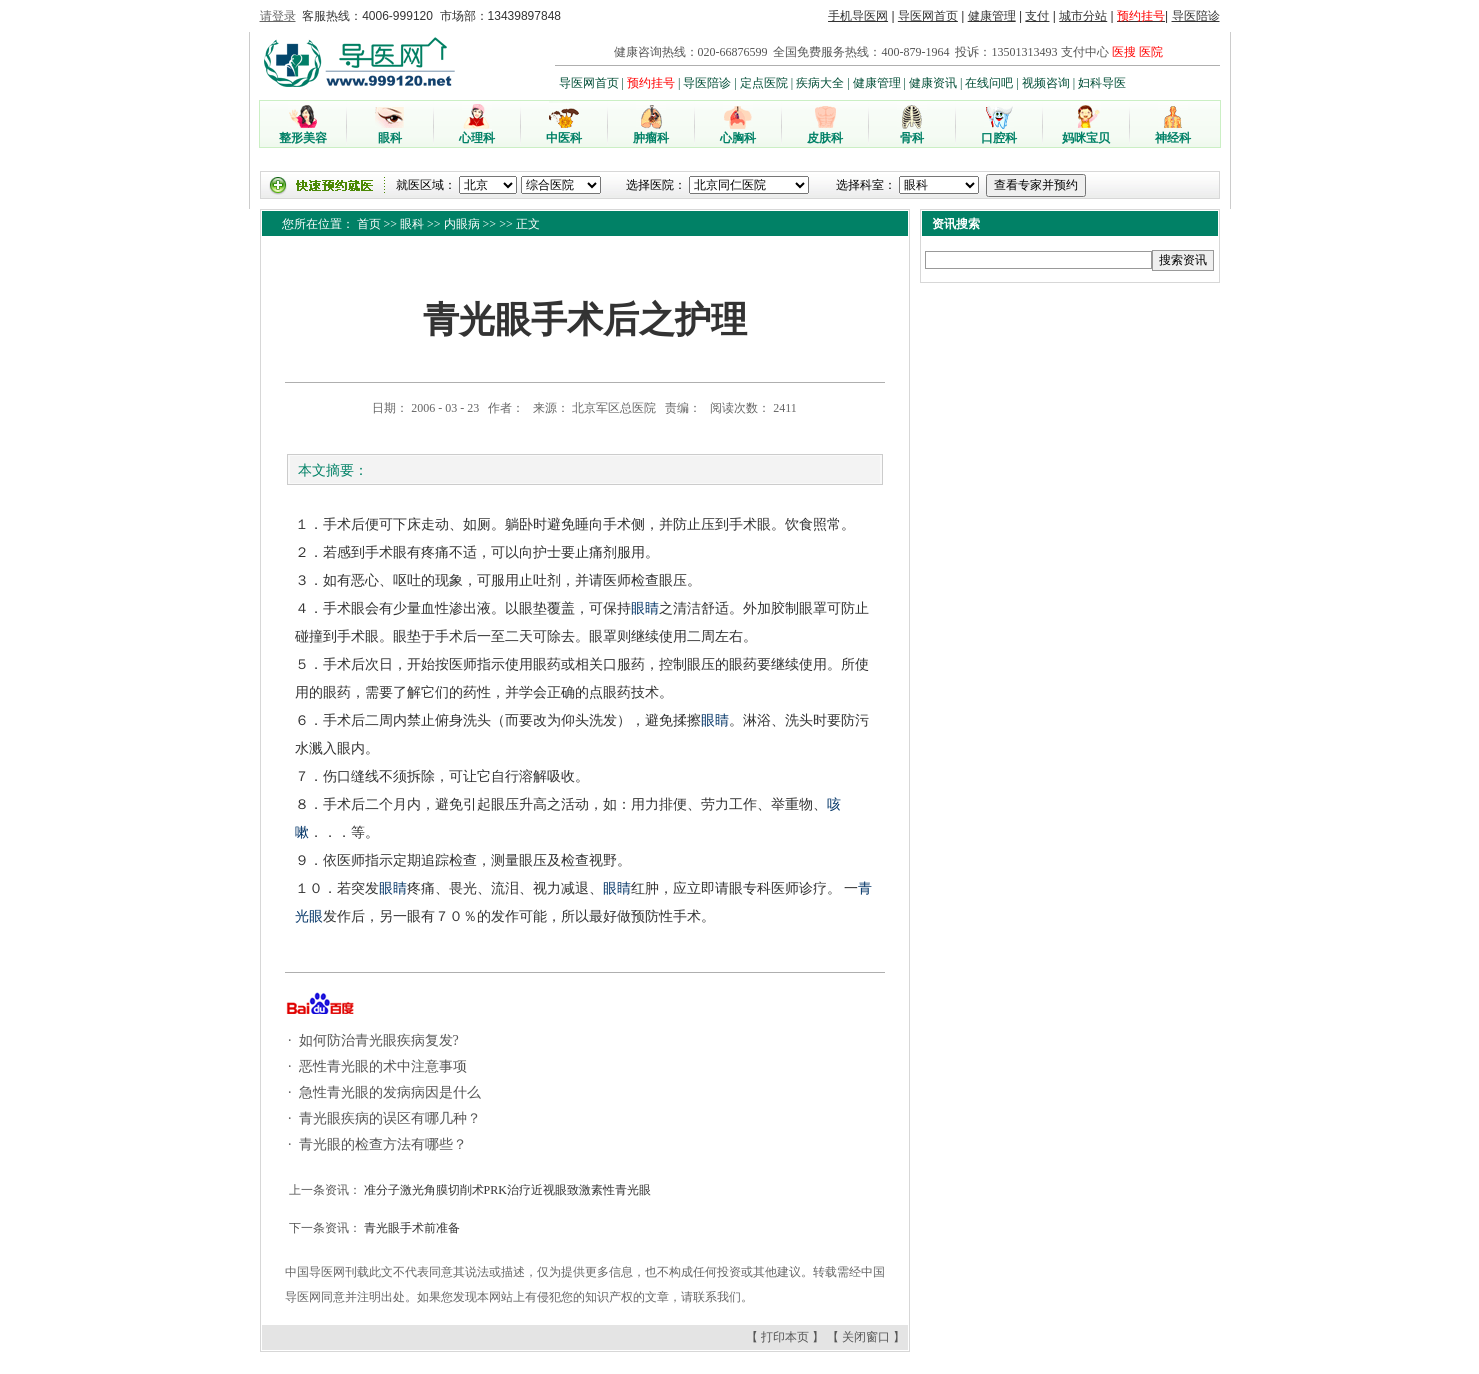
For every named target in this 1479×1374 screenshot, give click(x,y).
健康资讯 (933, 83)
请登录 (278, 16)
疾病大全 (820, 83)
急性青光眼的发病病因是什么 (388, 1092)
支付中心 (1085, 52)
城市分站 (1083, 16)
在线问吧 (989, 83)
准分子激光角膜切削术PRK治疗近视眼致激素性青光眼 (506, 1190)
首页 (369, 224)
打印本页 (785, 1337)
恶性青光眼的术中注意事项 (381, 1066)
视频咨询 (1046, 83)
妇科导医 (1102, 83)
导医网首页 (928, 16)
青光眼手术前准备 (410, 1228)
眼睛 (645, 608)
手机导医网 (858, 16)
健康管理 (992, 16)
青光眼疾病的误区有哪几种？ (388, 1118)
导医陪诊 (1196, 16)
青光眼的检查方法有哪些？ (381, 1144)
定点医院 (764, 83)
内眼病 (462, 224)
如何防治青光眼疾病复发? (377, 1040)
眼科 (412, 224)
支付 (1037, 16)
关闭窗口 (866, 1337)
